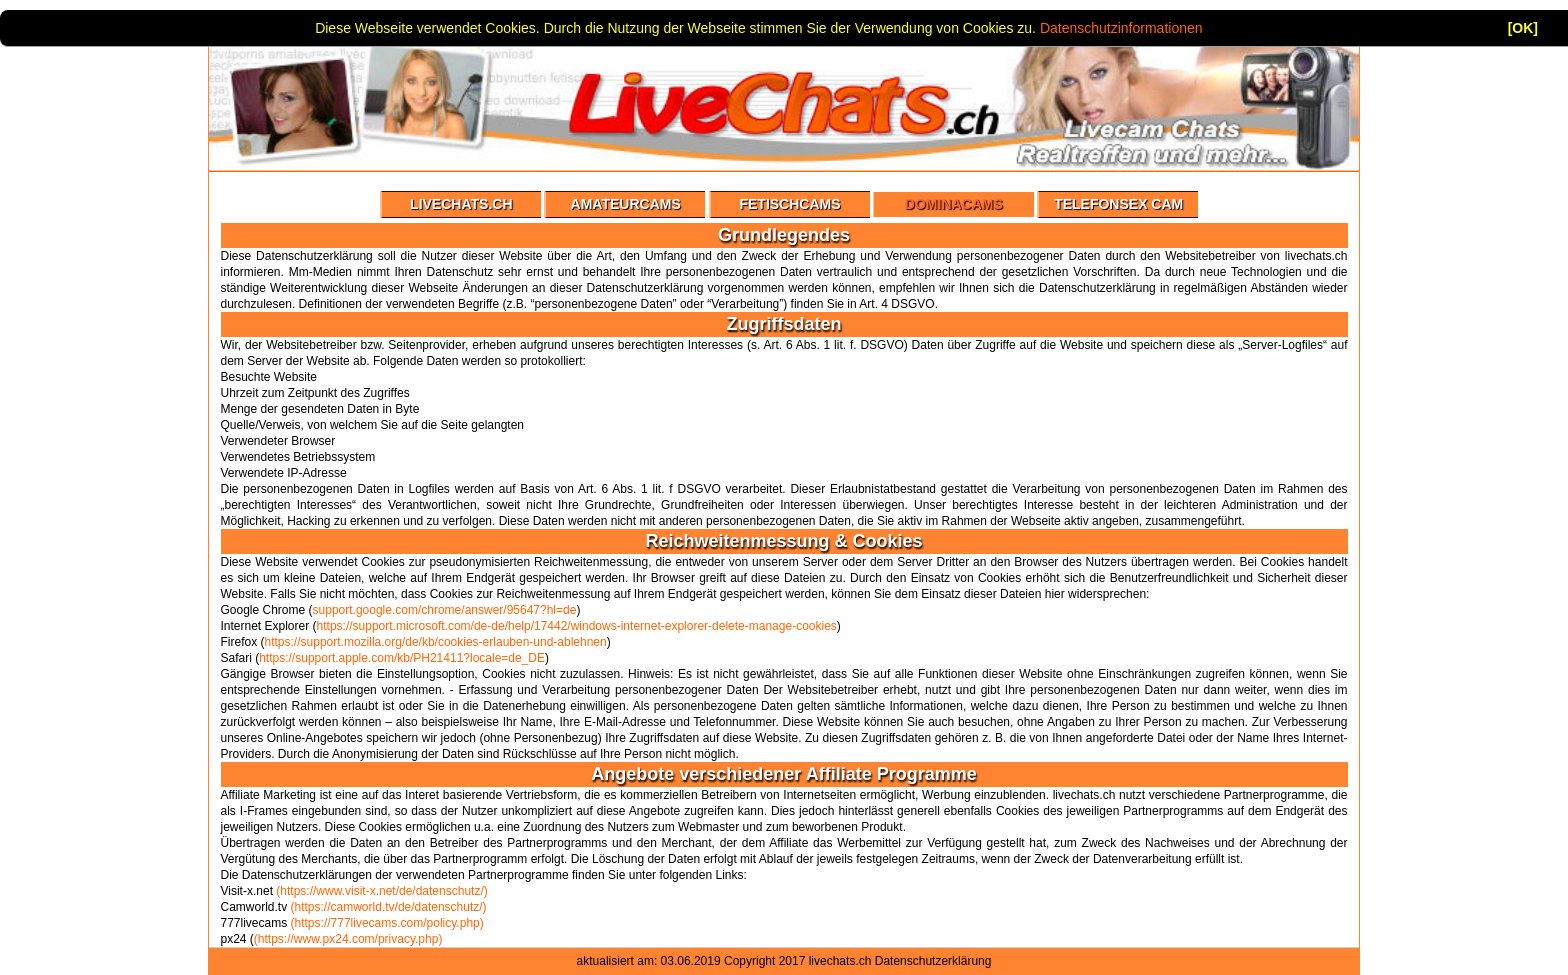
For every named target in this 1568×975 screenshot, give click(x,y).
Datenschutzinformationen (1121, 28)
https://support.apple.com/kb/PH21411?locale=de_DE (402, 658)
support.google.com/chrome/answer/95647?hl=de (445, 610)
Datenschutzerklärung (933, 961)
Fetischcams (789, 204)
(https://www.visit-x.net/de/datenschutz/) (381, 891)
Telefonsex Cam (1118, 204)
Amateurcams (626, 204)
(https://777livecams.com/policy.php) (387, 923)
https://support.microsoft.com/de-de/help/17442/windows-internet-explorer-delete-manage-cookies (577, 626)
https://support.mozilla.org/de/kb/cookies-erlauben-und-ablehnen (436, 642)
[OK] (1523, 28)
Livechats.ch (461, 204)
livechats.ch (840, 961)
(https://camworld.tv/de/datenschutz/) (389, 907)
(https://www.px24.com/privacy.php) (348, 939)
